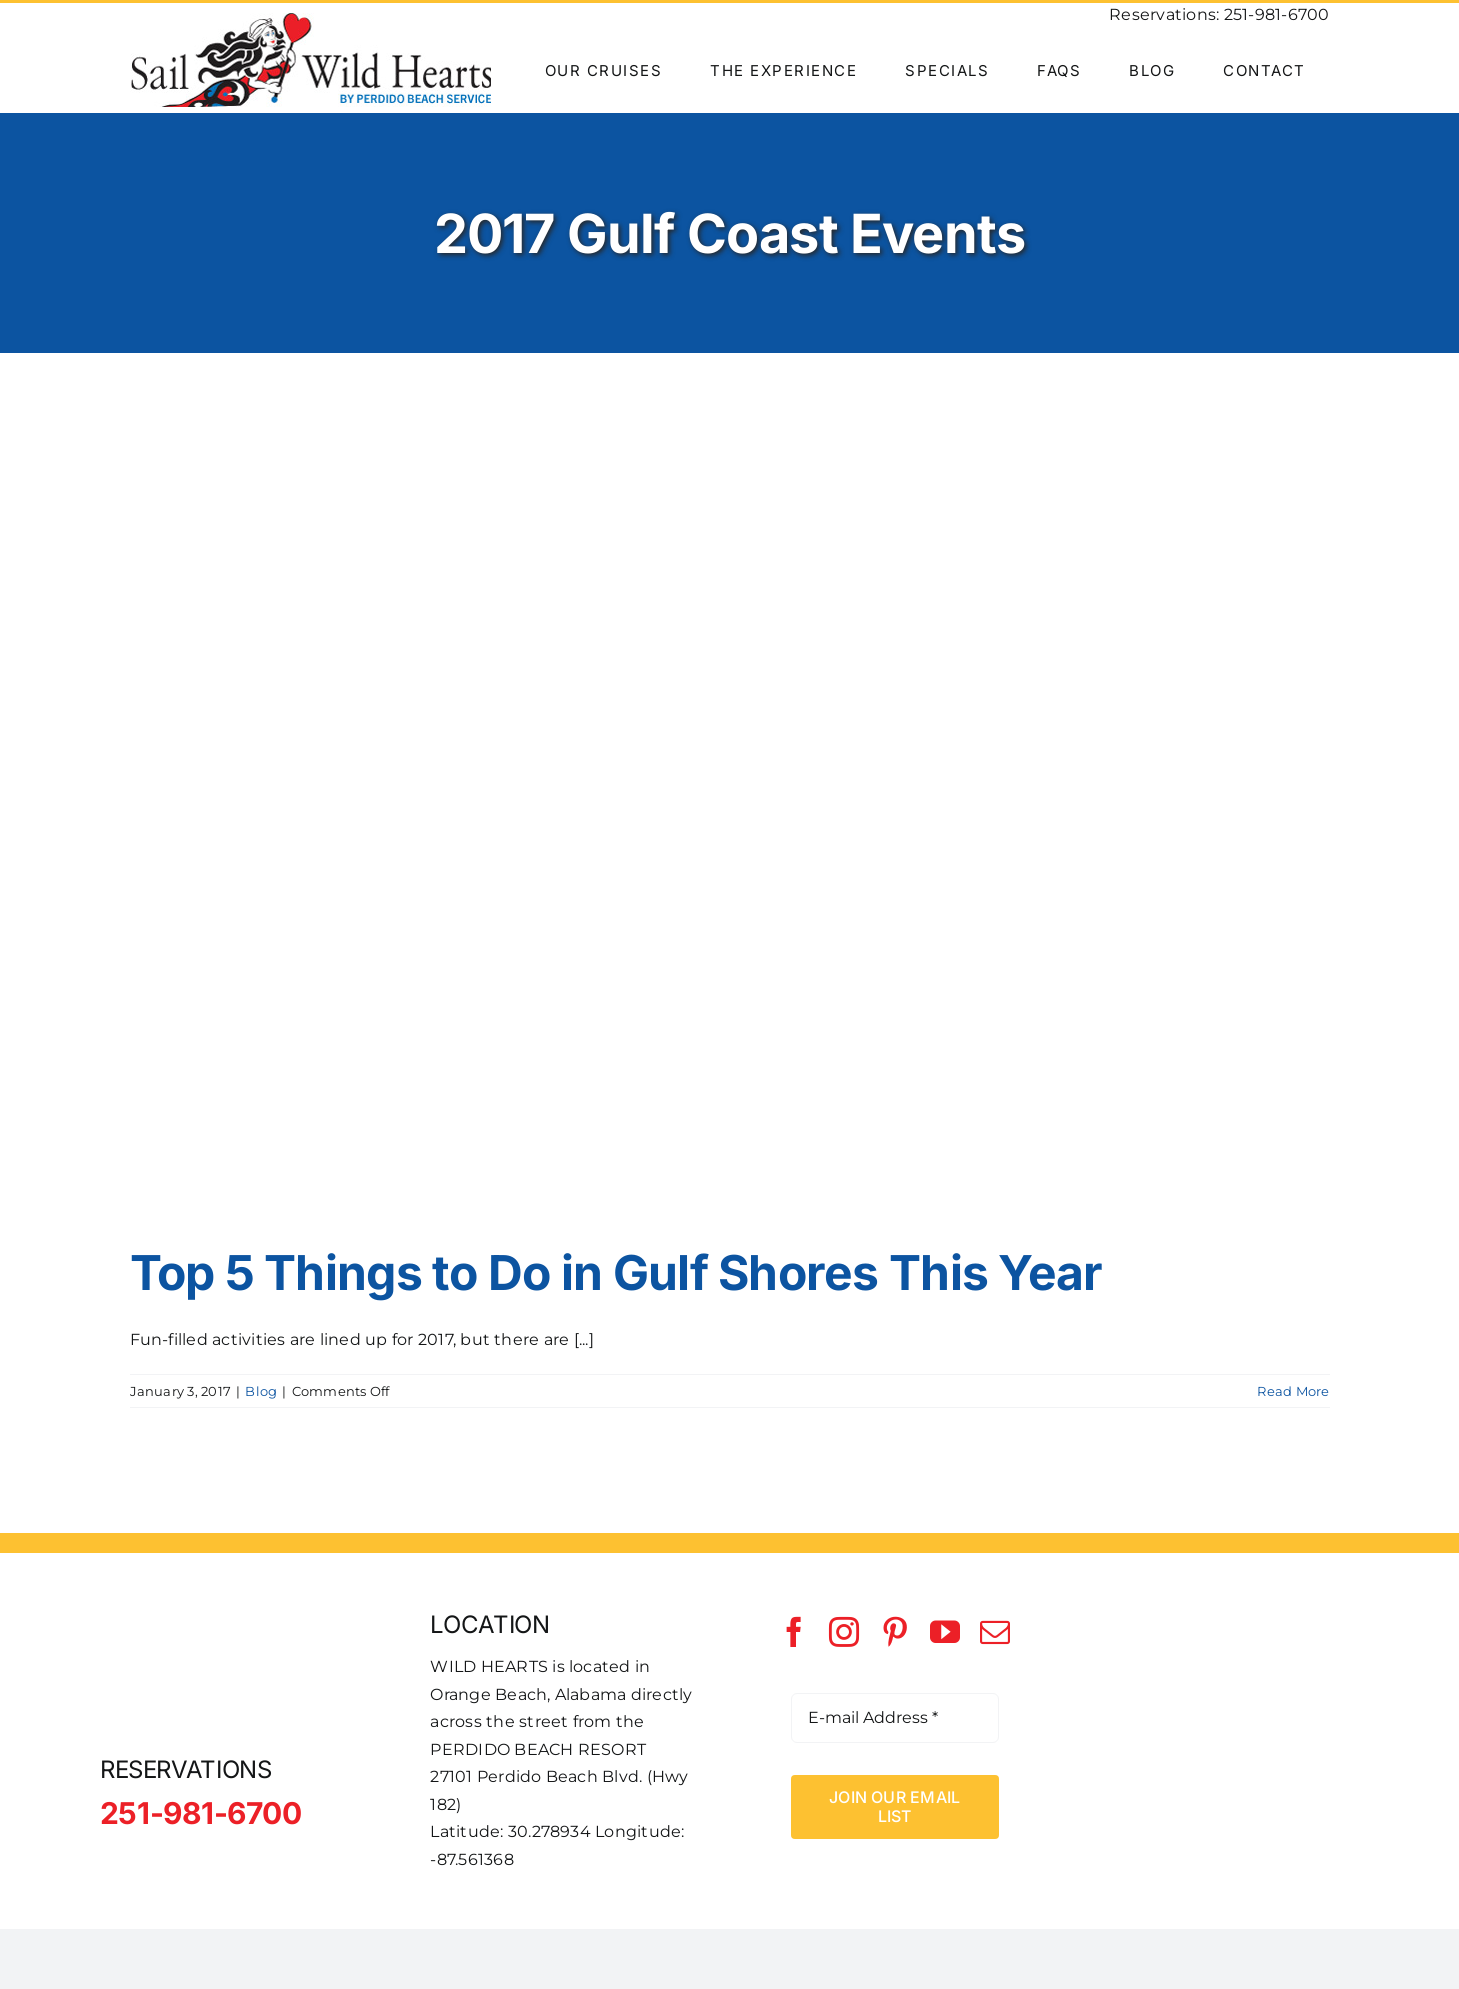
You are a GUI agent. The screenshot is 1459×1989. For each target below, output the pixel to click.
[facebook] (794, 1632)
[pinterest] (895, 1632)
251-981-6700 (1277, 14)
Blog (261, 1391)
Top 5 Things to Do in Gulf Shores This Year (616, 1272)
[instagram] (844, 1632)
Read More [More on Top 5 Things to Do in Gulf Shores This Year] (1293, 1391)
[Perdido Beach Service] (1225, 1664)
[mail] (995, 1632)
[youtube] (945, 1632)
